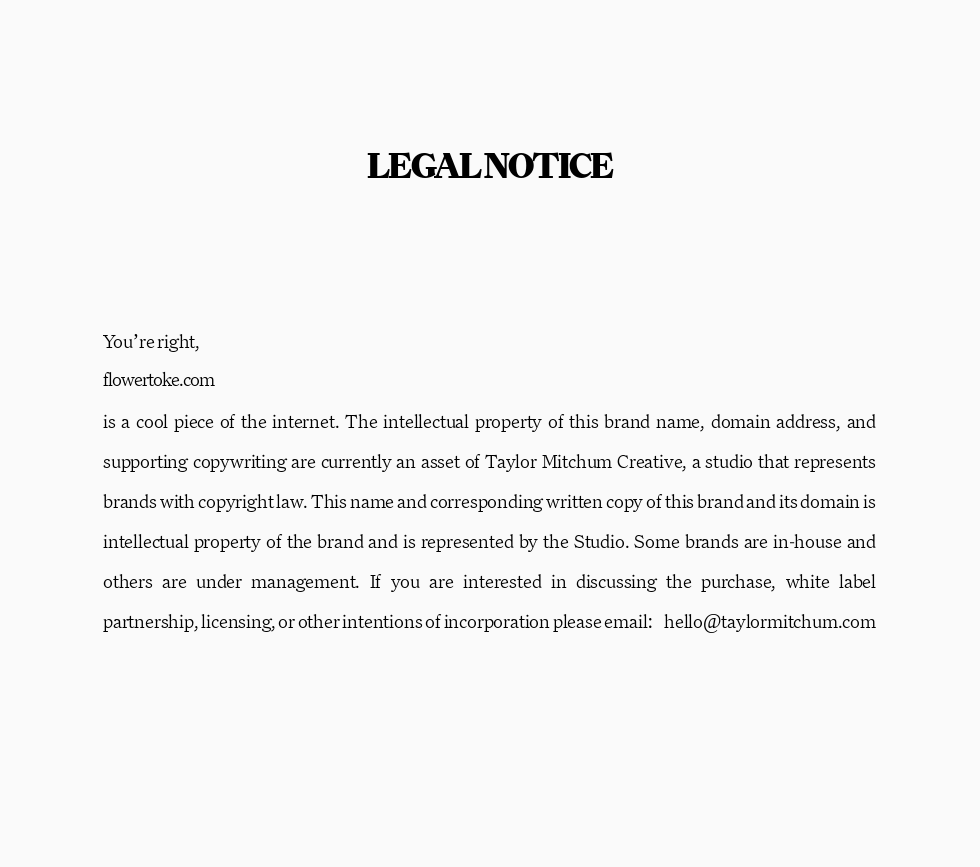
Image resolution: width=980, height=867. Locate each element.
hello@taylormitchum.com (770, 621)
